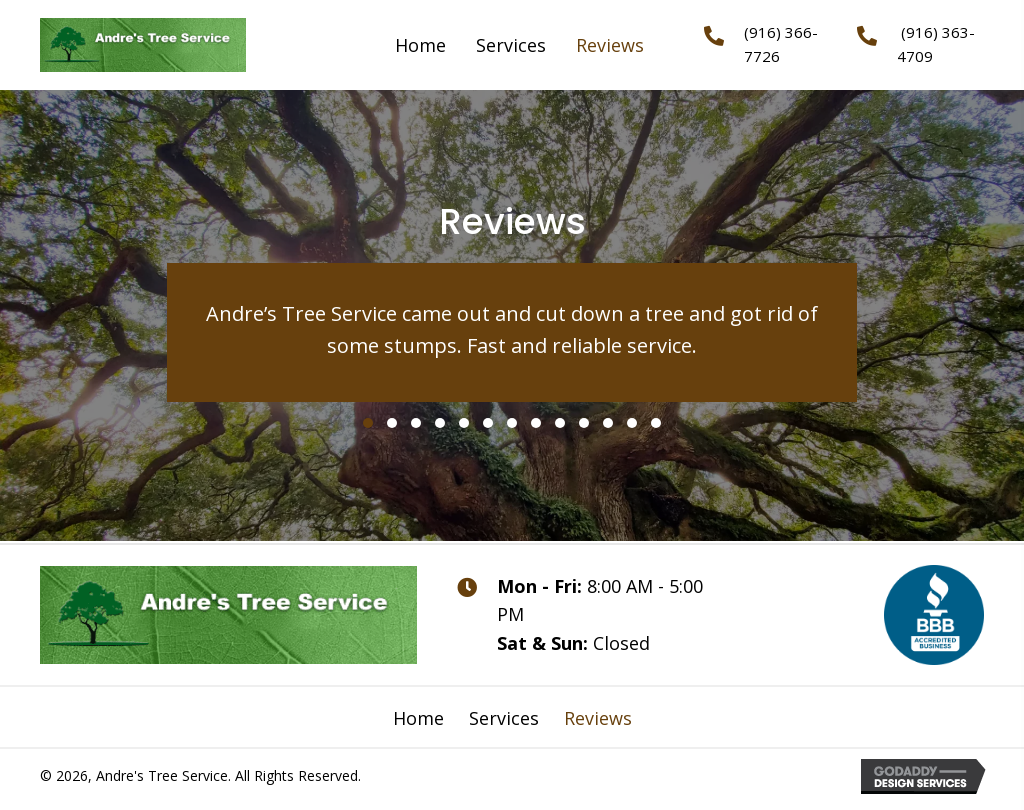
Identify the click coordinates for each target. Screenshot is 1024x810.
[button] (368, 423)
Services (504, 718)
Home (418, 718)
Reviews (598, 718)
